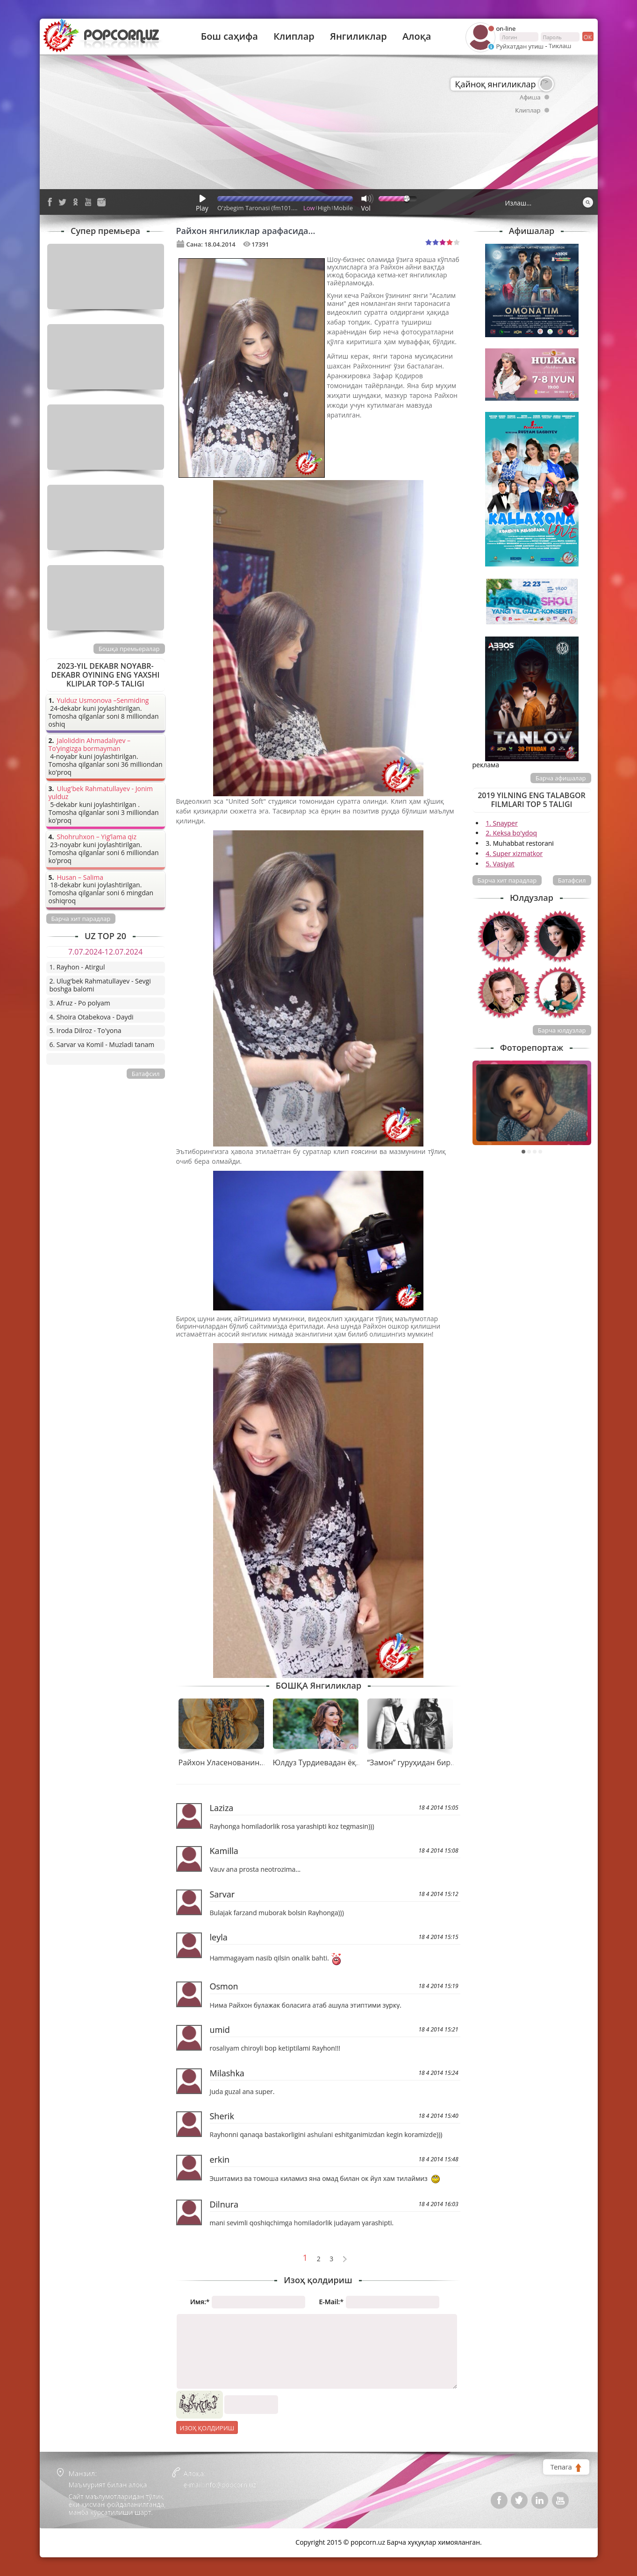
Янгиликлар (358, 36)
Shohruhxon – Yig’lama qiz (96, 837)
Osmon (224, 1986)
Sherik (222, 2116)
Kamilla (224, 1850)
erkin (220, 2159)
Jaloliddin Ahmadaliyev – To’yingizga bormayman (90, 745)
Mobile (343, 208)
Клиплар (294, 36)
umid (220, 2029)
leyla (219, 1937)
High (324, 208)
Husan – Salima (80, 878)
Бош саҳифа (229, 36)
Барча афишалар (561, 778)
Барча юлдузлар (562, 1030)
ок (587, 36)
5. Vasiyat (500, 863)
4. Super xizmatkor (514, 853)
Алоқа (416, 36)
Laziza (222, 1807)
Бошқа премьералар (129, 648)
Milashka (227, 2073)
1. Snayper (502, 823)
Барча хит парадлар (507, 880)
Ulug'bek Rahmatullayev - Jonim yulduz (101, 793)
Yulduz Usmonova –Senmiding (103, 701)
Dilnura (224, 2204)
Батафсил (572, 880)
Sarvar (222, 1894)
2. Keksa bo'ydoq (511, 832)
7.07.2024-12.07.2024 (105, 952)
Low (309, 208)
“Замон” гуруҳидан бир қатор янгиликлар (442, 1762)
